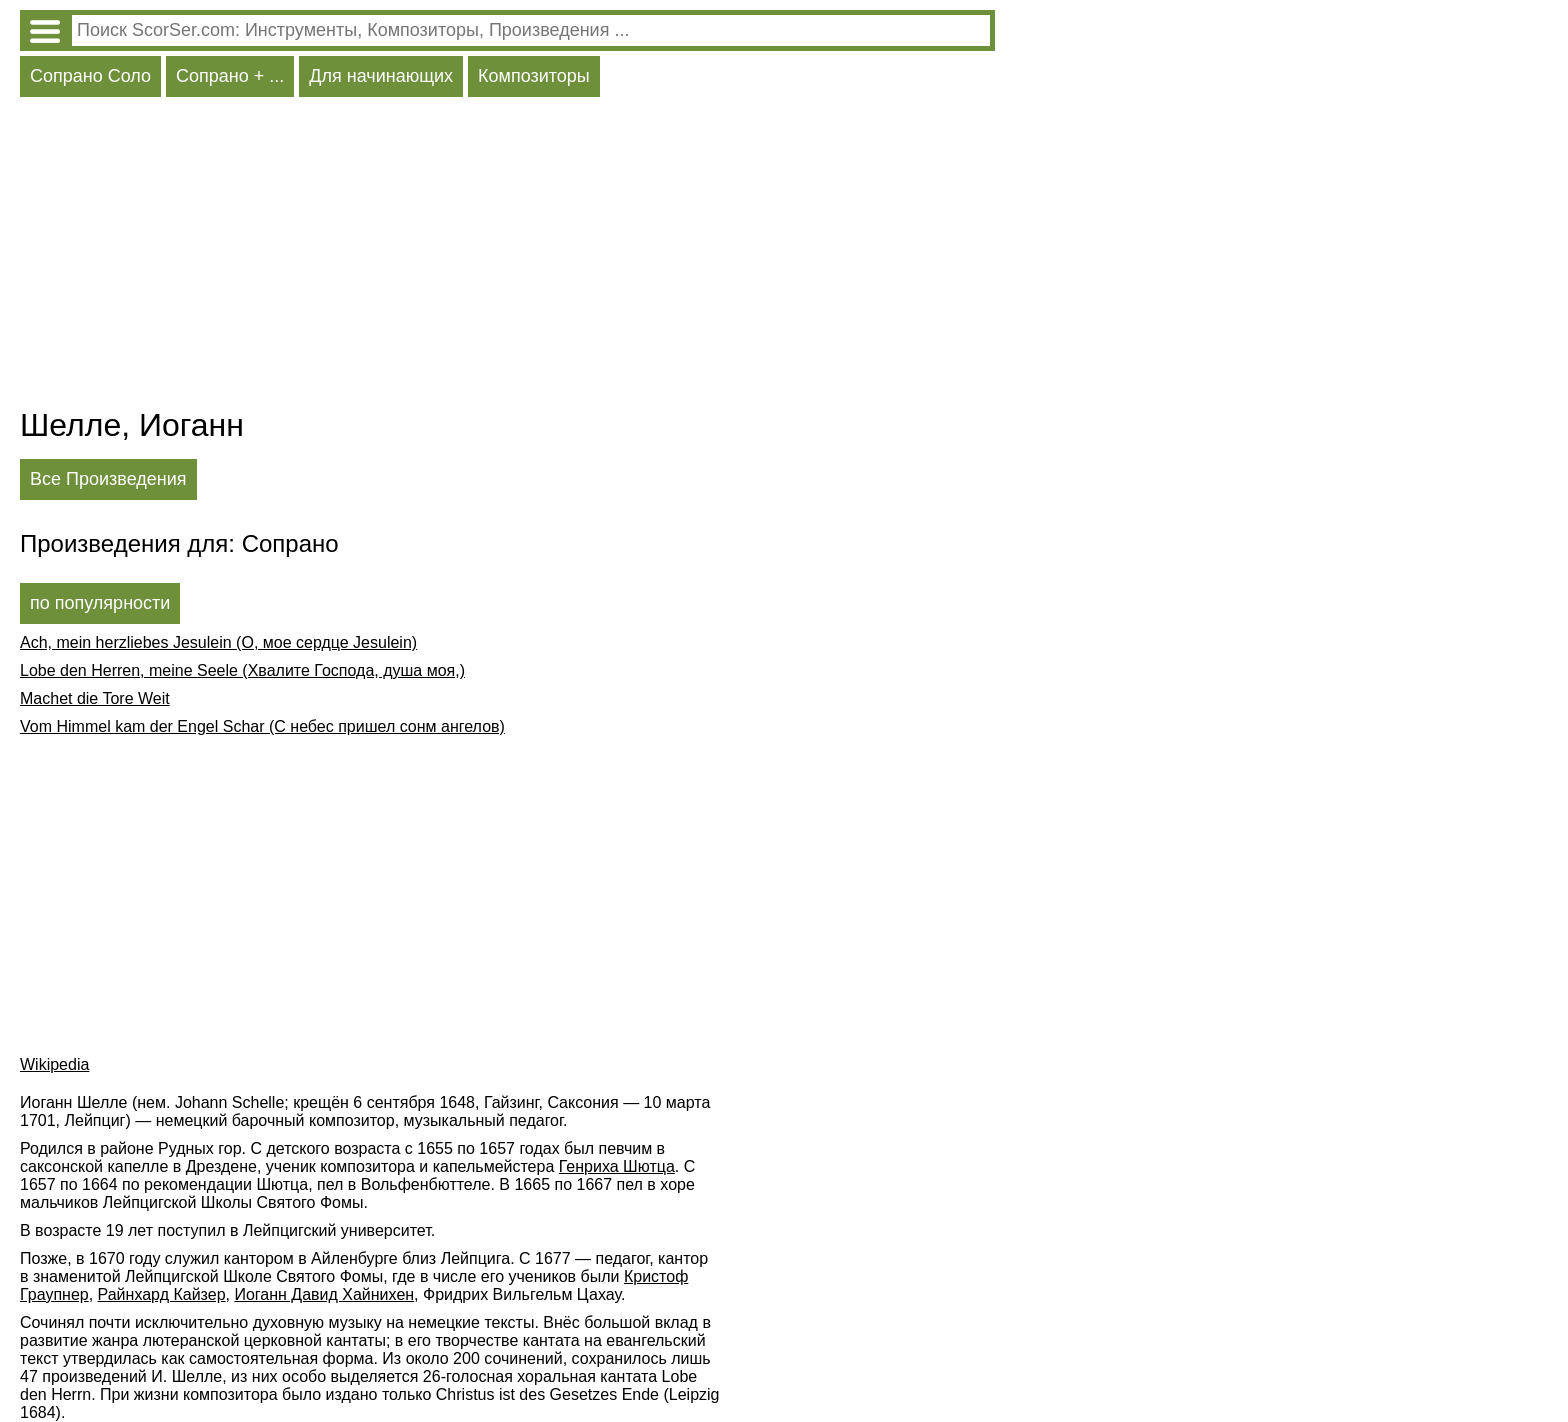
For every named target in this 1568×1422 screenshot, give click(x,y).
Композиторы (534, 76)
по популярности (100, 603)
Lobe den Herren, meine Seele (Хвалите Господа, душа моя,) (242, 670)
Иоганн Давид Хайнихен (324, 1294)
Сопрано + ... (230, 76)
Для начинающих (381, 76)
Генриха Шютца (617, 1166)
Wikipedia (54, 1064)
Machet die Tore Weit (95, 698)
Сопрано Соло (90, 76)
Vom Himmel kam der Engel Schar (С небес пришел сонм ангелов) (262, 726)
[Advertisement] (507, 257)
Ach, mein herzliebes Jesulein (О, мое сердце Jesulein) (218, 642)
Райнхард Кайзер (162, 1294)
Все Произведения (108, 479)
